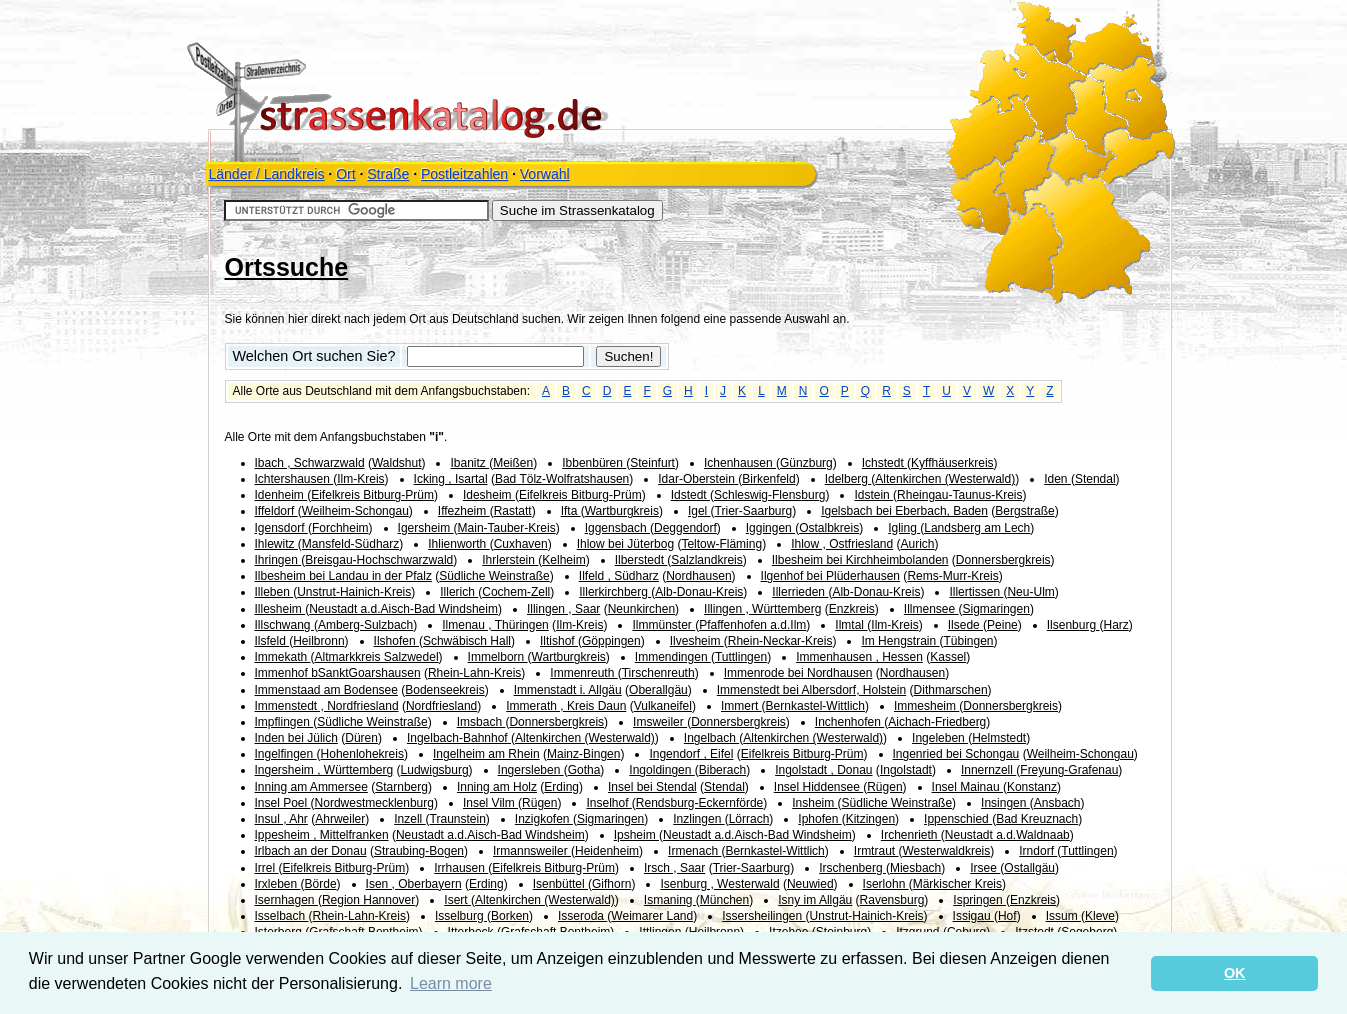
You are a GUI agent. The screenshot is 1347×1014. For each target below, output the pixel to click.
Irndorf (1038, 851)
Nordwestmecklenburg (374, 803)
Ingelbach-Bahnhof (459, 738)
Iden (1057, 479)
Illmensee (931, 609)
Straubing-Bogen (419, 851)
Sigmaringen (996, 609)
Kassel (948, 657)
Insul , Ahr (281, 819)
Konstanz (1032, 787)
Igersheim (426, 528)
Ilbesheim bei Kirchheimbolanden (860, 560)
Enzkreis (852, 609)
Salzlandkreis (706, 560)
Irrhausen (461, 868)
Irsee (985, 868)
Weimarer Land (652, 916)
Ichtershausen (294, 479)
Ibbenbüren (594, 463)
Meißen (513, 463)
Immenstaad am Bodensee (326, 690)
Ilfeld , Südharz (619, 576)
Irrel (267, 868)
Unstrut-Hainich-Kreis (354, 592)
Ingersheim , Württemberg (324, 770)
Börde (321, 884)
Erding (561, 787)
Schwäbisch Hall (467, 641)
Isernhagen (286, 900)
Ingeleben (940, 738)
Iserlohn (886, 884)
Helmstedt (999, 738)
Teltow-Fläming (721, 544)
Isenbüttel (560, 884)
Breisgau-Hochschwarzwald (379, 560)
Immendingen (673, 657)
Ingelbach (711, 738)
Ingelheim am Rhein (486, 754)
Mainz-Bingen (583, 754)
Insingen (1005, 803)
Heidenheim (607, 851)
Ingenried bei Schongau (956, 754)
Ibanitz (469, 463)
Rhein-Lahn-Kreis (474, 673)
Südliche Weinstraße (494, 576)
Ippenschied (958, 819)
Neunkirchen (641, 609)
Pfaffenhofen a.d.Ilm (752, 625)
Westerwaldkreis (946, 851)
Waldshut (397, 463)
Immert (741, 706)
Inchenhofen (849, 722)
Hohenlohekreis (362, 754)
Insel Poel (283, 803)
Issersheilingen (763, 916)
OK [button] (1235, 973)
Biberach (722, 770)
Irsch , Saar (674, 868)
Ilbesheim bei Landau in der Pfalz (343, 576)
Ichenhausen (740, 463)
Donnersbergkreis (1003, 560)
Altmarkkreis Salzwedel (377, 657)
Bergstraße (1024, 511)
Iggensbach (617, 528)
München (724, 900)
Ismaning (670, 900)
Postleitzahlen (464, 174)
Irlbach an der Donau (311, 851)
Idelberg (848, 479)
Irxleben (278, 884)
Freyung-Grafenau (1069, 770)
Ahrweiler (340, 819)
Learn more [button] (451, 983)
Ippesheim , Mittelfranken (322, 835)
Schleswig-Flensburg (769, 495)
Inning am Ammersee (311, 787)
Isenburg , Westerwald (719, 884)
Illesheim (280, 609)
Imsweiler (660, 722)
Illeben (274, 592)
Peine (1002, 625)
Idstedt (690, 495)
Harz (1115, 625)
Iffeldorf (276, 511)
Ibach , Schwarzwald (310, 463)
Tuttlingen (741, 657)
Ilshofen (396, 641)
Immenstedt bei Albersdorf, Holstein (811, 690)
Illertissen (976, 592)
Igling (904, 528)
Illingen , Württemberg (762, 609)
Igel (699, 511)
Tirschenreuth (658, 673)
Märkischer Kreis (957, 884)
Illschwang (284, 625)
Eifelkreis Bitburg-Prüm (372, 495)
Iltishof (559, 641)
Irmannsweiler (532, 851)
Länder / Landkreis (267, 174)
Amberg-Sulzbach (365, 625)
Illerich (459, 592)
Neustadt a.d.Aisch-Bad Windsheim (403, 609)
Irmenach (694, 851)
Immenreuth (583, 673)
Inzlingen (698, 819)
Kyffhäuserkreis (952, 463)
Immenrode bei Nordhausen (798, 673)
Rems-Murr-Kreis (952, 576)
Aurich (918, 544)
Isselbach (282, 916)
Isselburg (461, 916)
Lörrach (749, 819)
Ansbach (1057, 803)
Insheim (814, 803)
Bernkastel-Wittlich (815, 706)
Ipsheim (636, 835)
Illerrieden (800, 592)
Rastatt (513, 511)
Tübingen (968, 641)
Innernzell (988, 770)
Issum (1063, 916)
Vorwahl (545, 174)
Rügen (884, 787)
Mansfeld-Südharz (350, 544)
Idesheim (489, 495)
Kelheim (563, 560)
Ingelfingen (286, 754)
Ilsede (965, 625)
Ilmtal (851, 625)
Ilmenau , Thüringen (495, 625)
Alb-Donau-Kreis (699, 592)
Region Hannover (368, 900)
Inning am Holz (497, 787)
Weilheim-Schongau (355, 511)
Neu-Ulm (1030, 592)
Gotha (584, 770)
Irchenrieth (911, 835)
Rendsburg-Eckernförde (699, 803)
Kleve (1100, 916)
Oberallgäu (658, 690)
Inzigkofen (544, 819)
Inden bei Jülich (296, 738)
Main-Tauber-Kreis (507, 528)
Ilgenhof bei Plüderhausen (830, 576)
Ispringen (979, 900)
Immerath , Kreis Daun (566, 706)
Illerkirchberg (615, 592)
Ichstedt (884, 463)
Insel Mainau (967, 787)
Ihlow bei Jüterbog (625, 544)
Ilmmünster (663, 625)
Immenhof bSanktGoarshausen (338, 673)
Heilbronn (318, 641)
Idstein (873, 495)
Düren (361, 738)
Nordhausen (698, 576)
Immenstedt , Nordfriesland (327, 706)
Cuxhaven (521, 544)
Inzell (409, 819)
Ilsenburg (1073, 625)
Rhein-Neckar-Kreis (780, 641)
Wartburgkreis (622, 511)
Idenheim (281, 495)
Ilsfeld (272, 641)
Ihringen (278, 560)
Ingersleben (531, 770)
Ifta (571, 511)
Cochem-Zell (516, 592)
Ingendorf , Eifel (691, 754)
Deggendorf (685, 528)
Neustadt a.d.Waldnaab (1007, 835)
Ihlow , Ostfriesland (842, 544)
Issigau (973, 916)
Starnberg (401, 787)
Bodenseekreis (444, 690)
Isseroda (582, 916)
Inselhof (608, 803)
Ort (345, 174)
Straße (388, 174)
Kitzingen (870, 819)
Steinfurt (652, 463)
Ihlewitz (276, 544)
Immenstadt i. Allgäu (568, 690)
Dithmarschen (951, 690)
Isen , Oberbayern (414, 884)
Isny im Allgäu (815, 900)
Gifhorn (611, 884)
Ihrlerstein (510, 560)
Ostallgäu (1029, 868)
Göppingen (611, 641)
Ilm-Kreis (360, 479)
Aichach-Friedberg (937, 722)
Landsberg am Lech (977, 528)
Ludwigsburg (435, 770)
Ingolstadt (906, 770)
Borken (510, 916)
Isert (457, 900)
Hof (1007, 916)
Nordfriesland (441, 706)
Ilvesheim (697, 641)
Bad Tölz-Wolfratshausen (562, 479)
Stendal (1095, 479)
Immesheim (926, 706)
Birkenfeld (768, 479)
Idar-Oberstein (698, 479)
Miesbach (915, 868)
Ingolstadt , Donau (823, 770)
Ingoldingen (661, 770)
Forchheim (340, 528)
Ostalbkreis (829, 528)
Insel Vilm (490, 803)
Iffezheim (464, 511)
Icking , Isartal (451, 479)
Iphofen (819, 819)
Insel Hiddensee (818, 787)
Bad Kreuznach (1037, 819)
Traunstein (458, 819)
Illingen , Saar (563, 609)
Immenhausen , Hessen (859, 657)
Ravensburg (892, 900)
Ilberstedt (641, 560)
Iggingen (770, 528)
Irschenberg (852, 868)
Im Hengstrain (900, 641)
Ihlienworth (458, 544)
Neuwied (810, 884)
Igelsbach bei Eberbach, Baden (904, 511)
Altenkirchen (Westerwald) (945, 479)
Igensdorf (281, 528)
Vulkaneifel (663, 706)
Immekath (283, 657)
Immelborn (498, 657)
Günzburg (806, 463)
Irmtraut (876, 851)
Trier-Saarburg (754, 511)
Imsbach (481, 722)
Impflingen (284, 722)
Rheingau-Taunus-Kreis (959, 495)
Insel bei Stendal (652, 787)
